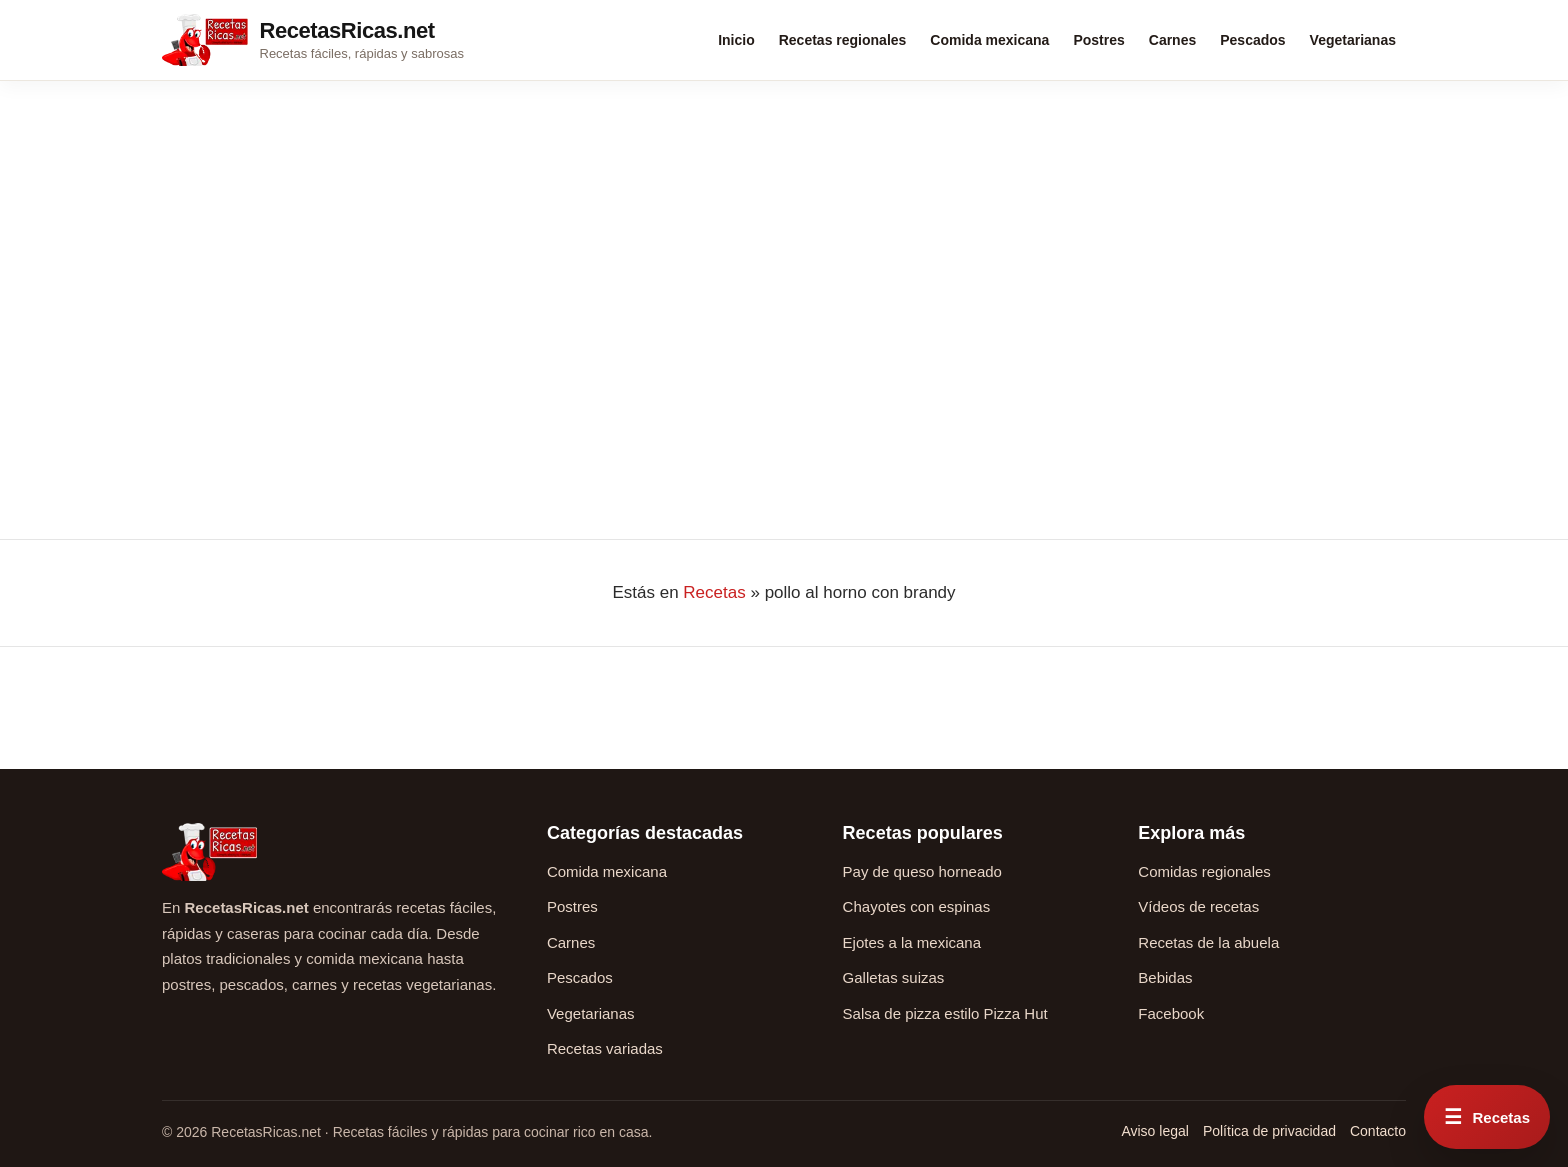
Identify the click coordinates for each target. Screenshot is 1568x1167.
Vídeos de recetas (1198, 906)
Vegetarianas (1353, 40)
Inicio (736, 40)
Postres (1098, 40)
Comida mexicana (989, 40)
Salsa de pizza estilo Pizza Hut (945, 1013)
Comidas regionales (1204, 871)
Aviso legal (1154, 1131)
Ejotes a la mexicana (912, 942)
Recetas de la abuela (1208, 942)
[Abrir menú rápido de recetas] (1487, 1117)
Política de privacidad (1269, 1131)
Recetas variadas (605, 1048)
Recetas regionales (843, 40)
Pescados (1252, 40)
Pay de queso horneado (922, 871)
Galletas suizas (894, 977)
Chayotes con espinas (917, 906)
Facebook (1171, 1013)
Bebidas (1165, 977)
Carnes (1172, 40)
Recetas (714, 592)
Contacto (1378, 1131)
